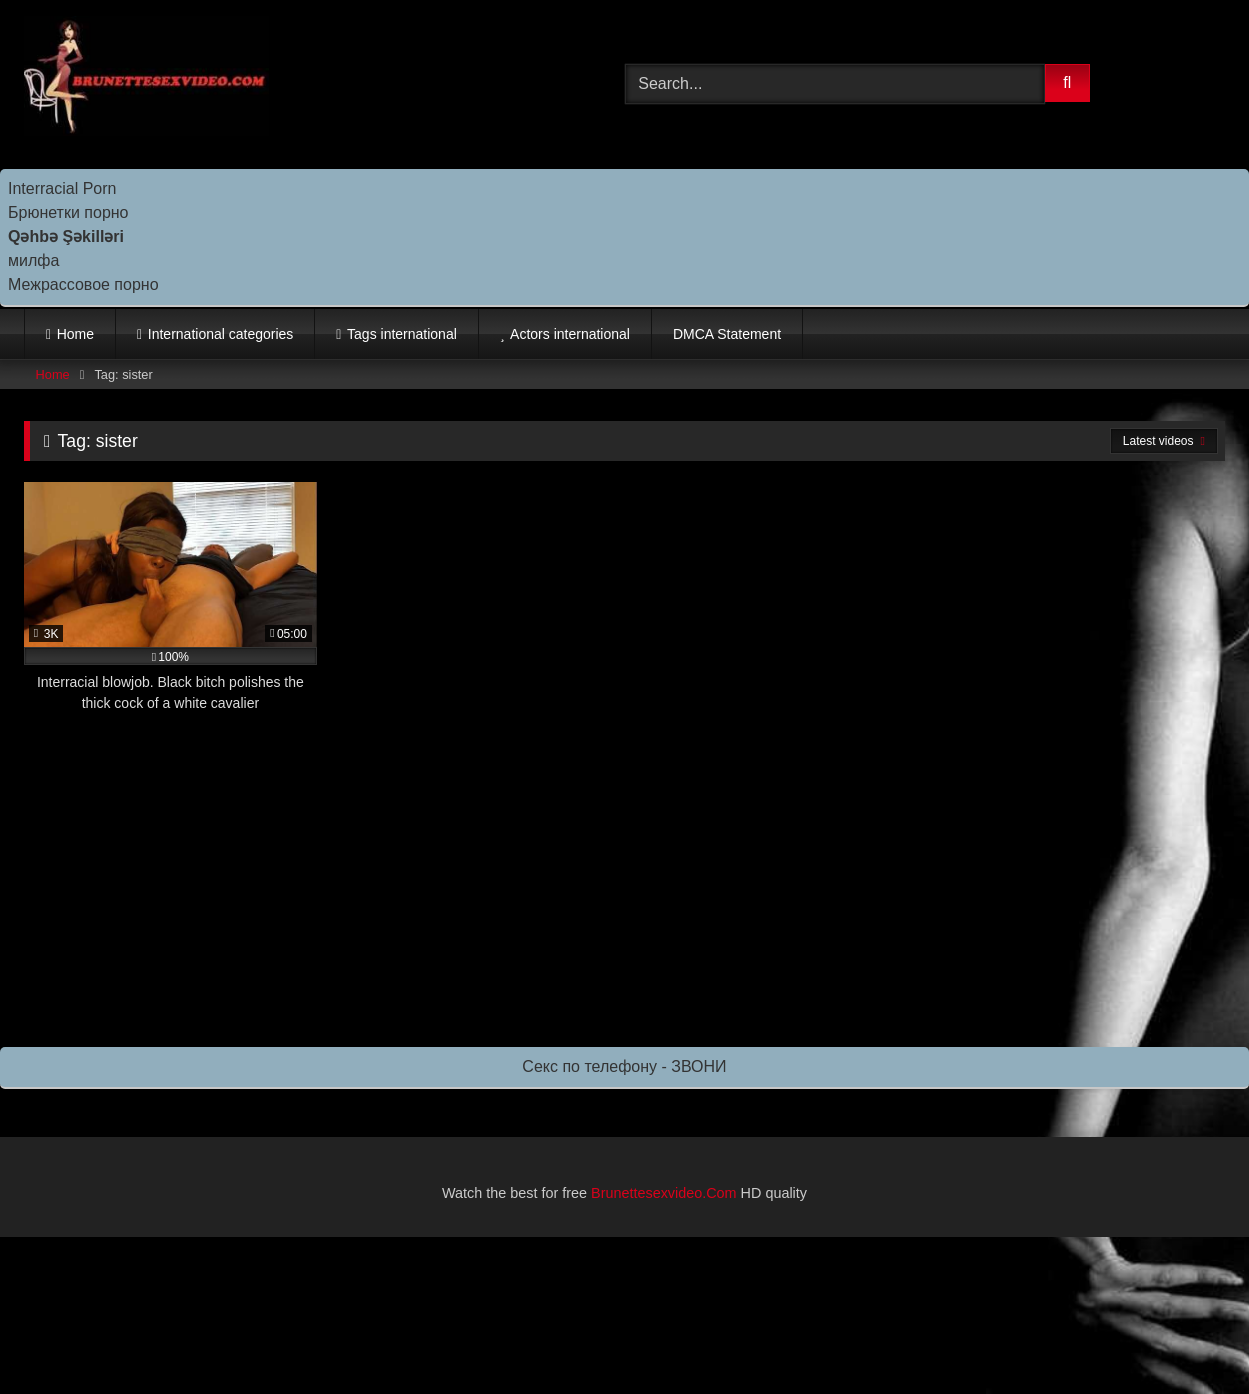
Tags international (402, 334)
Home (75, 334)
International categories (221, 334)
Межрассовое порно (83, 284)
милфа (33, 260)
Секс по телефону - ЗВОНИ (624, 1066)
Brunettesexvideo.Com (664, 1193)
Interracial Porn (62, 188)
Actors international (570, 334)
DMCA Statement (727, 334)
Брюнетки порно (68, 212)
